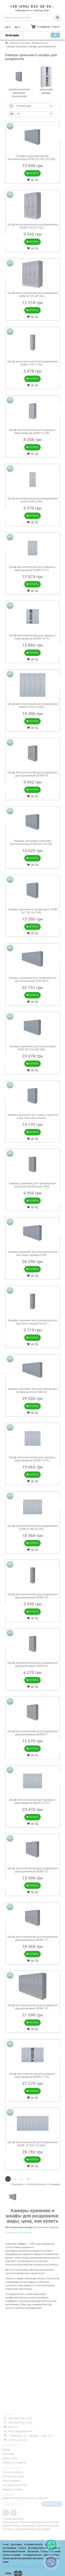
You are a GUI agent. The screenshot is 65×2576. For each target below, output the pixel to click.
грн (8, 27)
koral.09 (13, 2429)
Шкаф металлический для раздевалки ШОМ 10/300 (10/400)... (32, 2144)
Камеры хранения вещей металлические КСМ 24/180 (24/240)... (33, 157)
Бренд (6, 2451)
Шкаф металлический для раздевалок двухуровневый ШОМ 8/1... (32, 1733)
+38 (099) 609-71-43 (20, 2420)
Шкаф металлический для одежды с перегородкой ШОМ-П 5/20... (32, 1459)
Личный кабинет (13, 2474)
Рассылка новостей (15, 2487)
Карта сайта (10, 2460)
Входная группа (40, 43)
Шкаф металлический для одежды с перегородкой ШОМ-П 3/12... (32, 568)
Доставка (16, 2544)
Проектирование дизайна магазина (23, 2558)
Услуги (22, 2548)
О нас (6, 2544)
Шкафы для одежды (46, 91)
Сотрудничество (32, 2554)
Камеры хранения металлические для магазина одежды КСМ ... (32, 1253)
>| (28, 2179)
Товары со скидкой (14, 2464)
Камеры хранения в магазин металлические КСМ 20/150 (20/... (32, 842)
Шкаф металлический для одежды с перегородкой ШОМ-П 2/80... (32, 431)
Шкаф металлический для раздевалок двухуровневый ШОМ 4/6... (32, 1664)
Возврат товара (12, 2491)
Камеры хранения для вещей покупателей (19, 93)
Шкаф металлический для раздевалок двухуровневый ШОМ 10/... (32, 1870)
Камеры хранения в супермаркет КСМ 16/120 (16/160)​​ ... (32, 911)
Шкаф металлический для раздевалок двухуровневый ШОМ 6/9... (32, 774)
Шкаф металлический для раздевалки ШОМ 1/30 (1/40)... (32, 363)
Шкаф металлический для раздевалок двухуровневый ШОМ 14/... (32, 2007)
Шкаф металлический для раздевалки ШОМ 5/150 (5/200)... (32, 705)
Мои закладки (11, 2483)
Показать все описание (18, 2232)
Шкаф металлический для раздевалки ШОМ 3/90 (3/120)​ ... (32, 226)
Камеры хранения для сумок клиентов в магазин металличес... (32, 1116)
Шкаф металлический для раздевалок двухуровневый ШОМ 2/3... (32, 1596)
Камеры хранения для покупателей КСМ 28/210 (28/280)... (32, 1048)
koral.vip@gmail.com (20, 2433)
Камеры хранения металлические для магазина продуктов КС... (32, 1322)
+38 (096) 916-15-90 (20, 2425)
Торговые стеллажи (19, 43)
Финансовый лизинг (14, 2551)
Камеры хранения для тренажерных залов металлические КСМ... (32, 1185)
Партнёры (9, 2456)
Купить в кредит (12, 2554)
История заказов (13, 2478)
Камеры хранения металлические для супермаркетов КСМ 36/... (32, 1390)
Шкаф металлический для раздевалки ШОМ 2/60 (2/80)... (32, 500)
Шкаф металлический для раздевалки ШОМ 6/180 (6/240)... (32, 1527)
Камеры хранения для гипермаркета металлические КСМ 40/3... (33, 979)
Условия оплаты (33, 2544)
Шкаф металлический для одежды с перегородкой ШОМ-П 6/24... (32, 1801)
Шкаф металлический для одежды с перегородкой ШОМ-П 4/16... (32, 637)
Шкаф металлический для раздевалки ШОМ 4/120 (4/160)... (32, 294)
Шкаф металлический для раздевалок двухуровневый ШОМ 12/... (32, 1938)
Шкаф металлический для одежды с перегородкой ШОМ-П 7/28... (32, 2075)
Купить (32, 173)
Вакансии (33, 2551)
